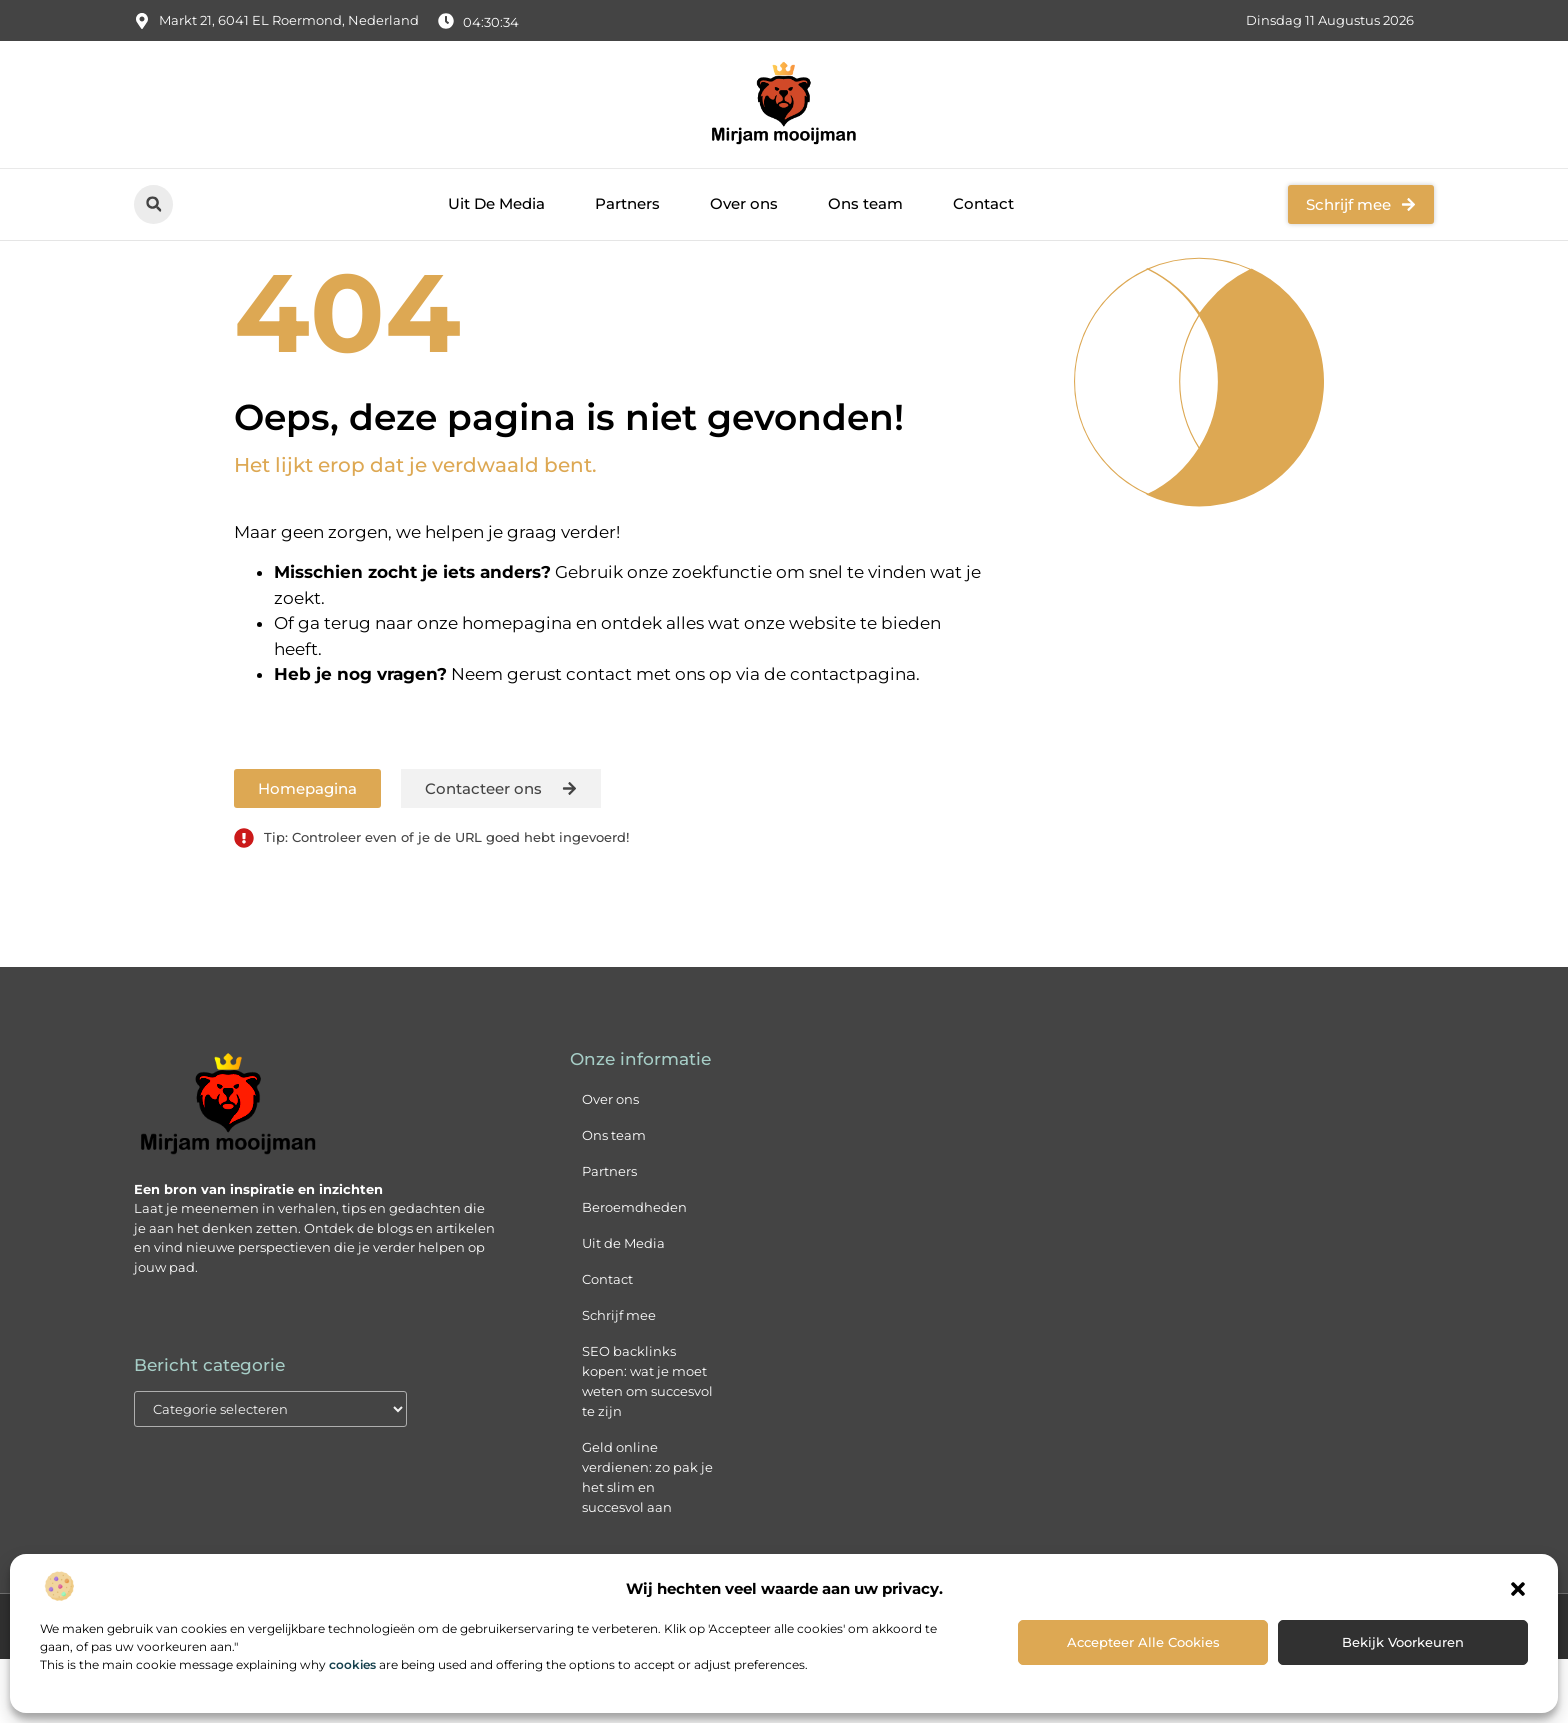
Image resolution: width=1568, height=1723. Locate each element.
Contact (983, 203)
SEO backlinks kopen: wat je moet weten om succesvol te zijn (647, 1446)
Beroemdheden (634, 1272)
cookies (352, 1664)
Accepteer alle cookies (1143, 1642)
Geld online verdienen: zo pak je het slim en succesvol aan (647, 1542)
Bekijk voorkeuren (1403, 1642)
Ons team (865, 203)
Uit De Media (496, 203)
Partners (627, 203)
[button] (1518, 1589)
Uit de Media (623, 1308)
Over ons (744, 203)
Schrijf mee (619, 1380)
